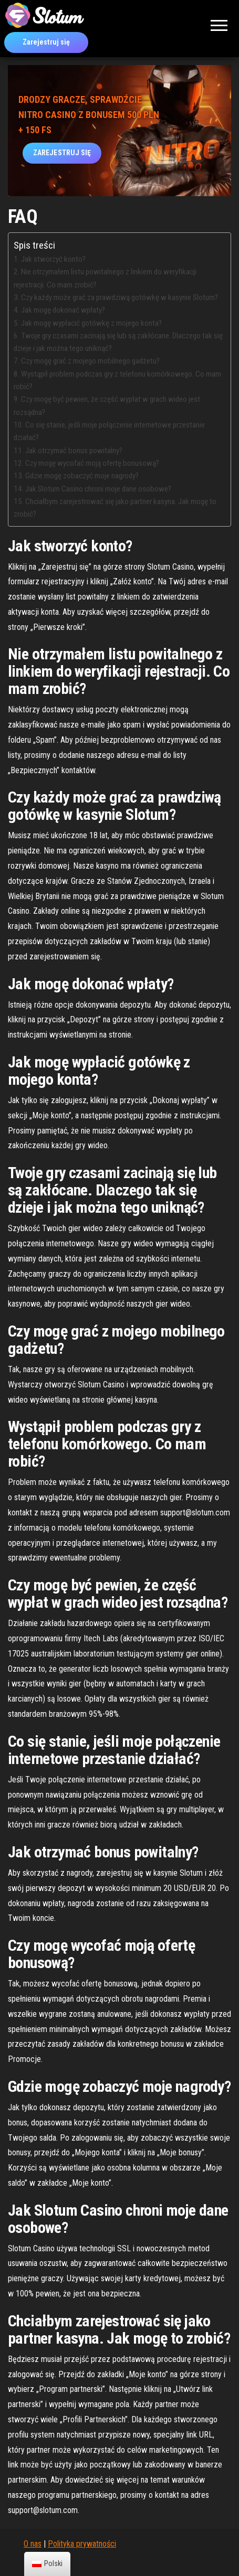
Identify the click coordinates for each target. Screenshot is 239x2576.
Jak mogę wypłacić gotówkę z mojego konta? (91, 323)
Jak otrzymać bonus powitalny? (73, 450)
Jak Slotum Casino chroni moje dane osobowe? (98, 489)
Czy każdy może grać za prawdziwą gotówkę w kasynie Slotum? (119, 297)
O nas (32, 2544)
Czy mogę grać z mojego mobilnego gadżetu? (90, 361)
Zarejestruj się (46, 42)
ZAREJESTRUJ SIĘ (62, 152)
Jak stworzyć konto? (53, 259)
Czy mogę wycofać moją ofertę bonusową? (92, 463)
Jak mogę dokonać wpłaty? (63, 310)
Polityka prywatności (82, 2544)
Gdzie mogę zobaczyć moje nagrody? (82, 475)
